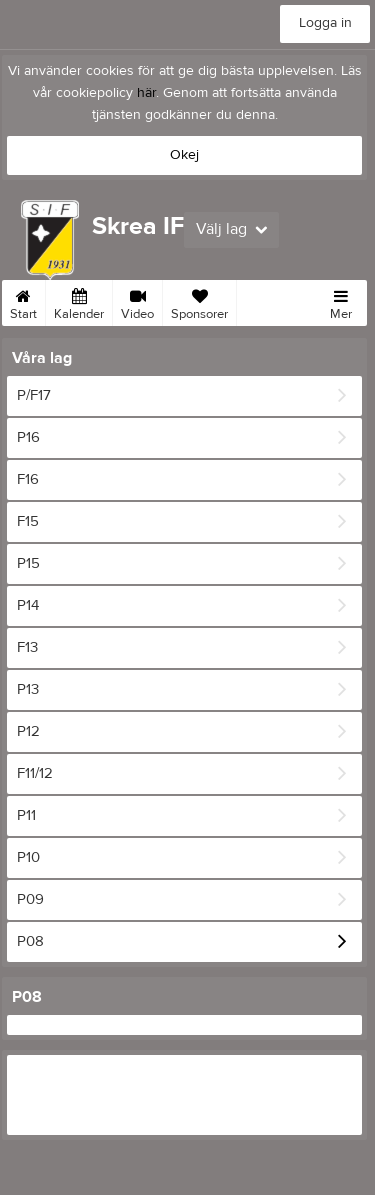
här (146, 93)
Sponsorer (199, 301)
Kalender (79, 301)
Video (137, 301)
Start (23, 301)
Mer (341, 301)
